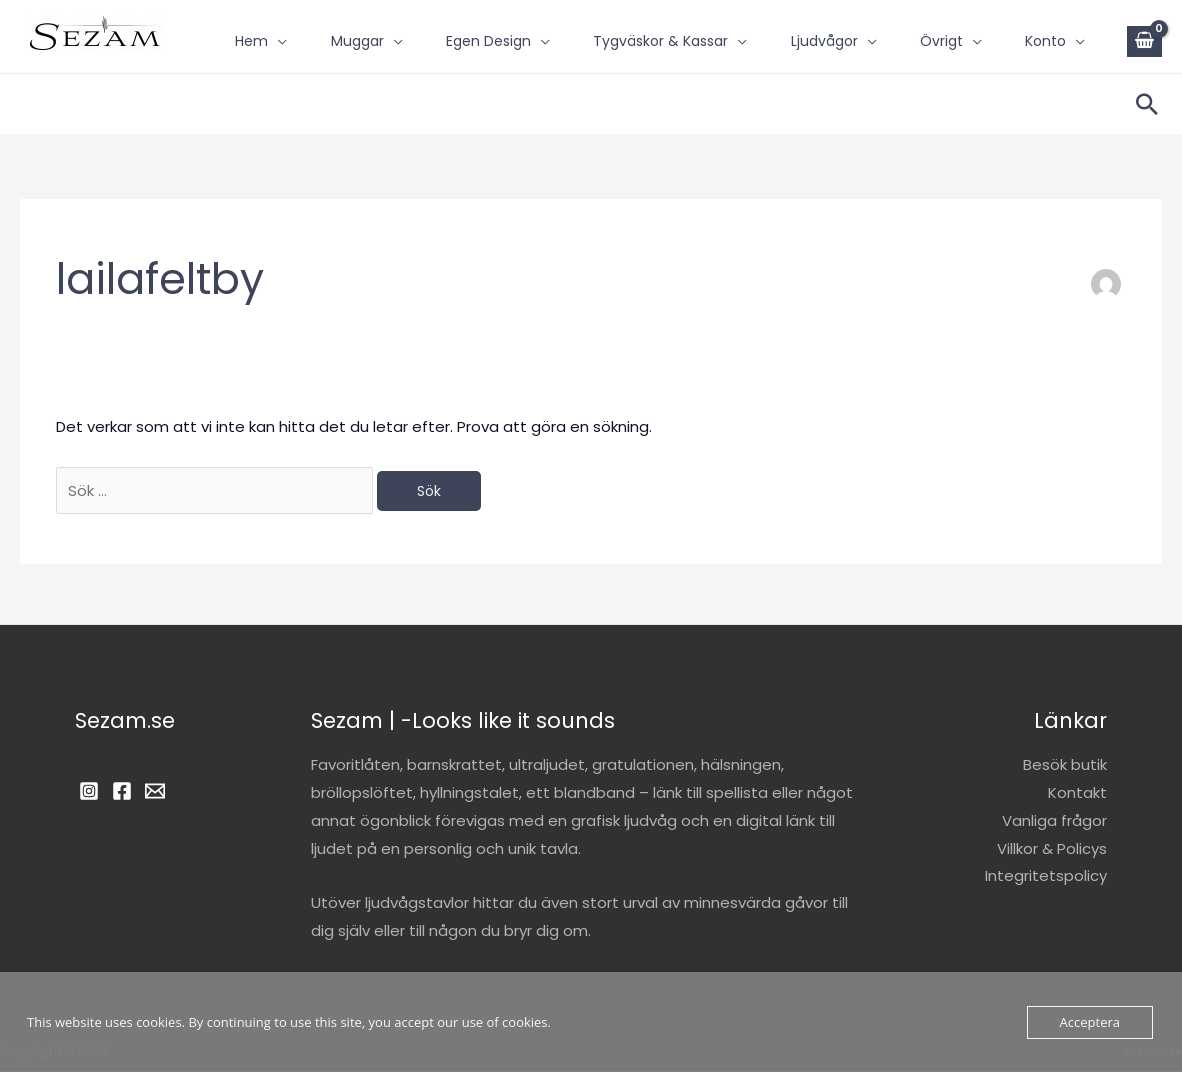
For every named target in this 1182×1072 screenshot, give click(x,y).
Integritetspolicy (1046, 877)
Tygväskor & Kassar (660, 25)
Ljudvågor (830, 25)
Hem (231, 25)
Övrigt (954, 25)
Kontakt (1077, 793)
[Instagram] (89, 792)
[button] (1147, 104)
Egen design (481, 25)
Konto (235, 56)
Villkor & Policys (1052, 849)
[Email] (155, 792)
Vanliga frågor (1054, 821)
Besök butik (1065, 765)
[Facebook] (122, 792)
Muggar (343, 25)
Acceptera (1090, 1022)
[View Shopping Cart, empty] (1145, 41)
